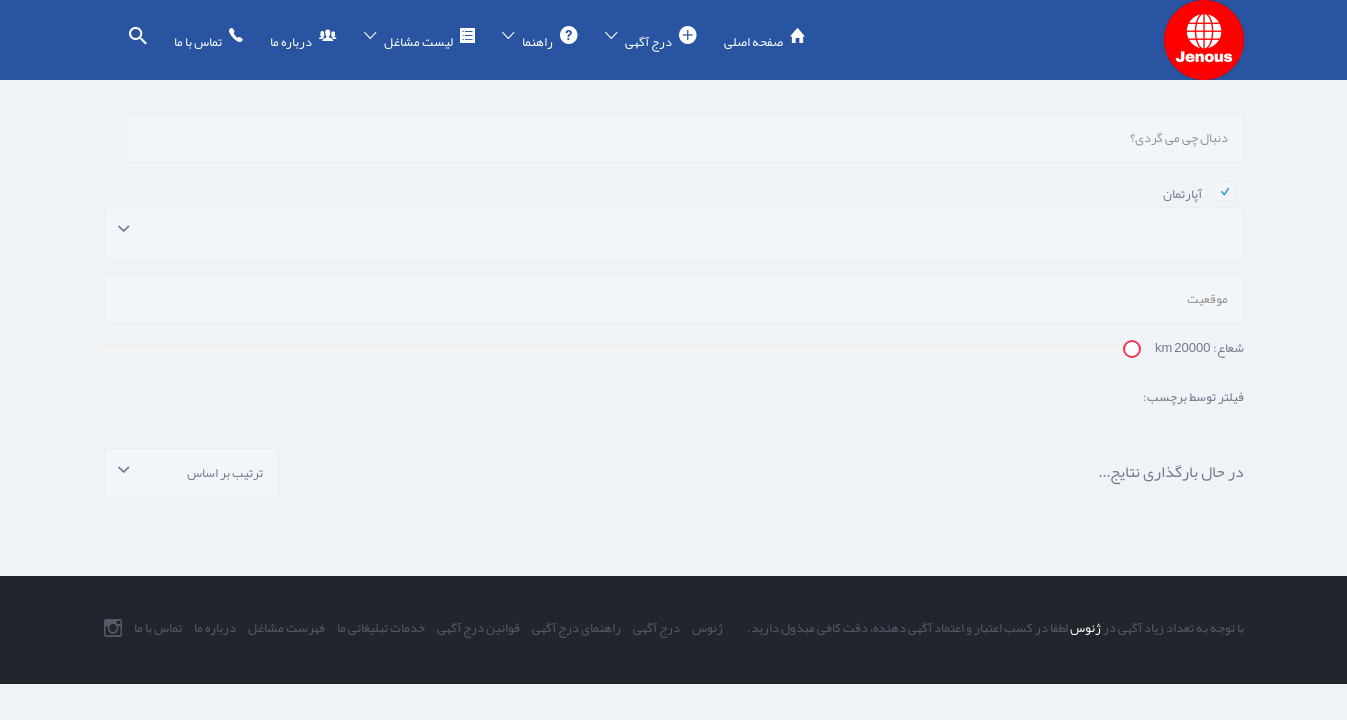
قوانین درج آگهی (478, 628)
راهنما (537, 42)
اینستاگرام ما (113, 628)
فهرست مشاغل (286, 628)
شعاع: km (1199, 348)
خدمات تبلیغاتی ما (381, 628)
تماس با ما (198, 42)
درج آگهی (648, 42)
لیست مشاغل (418, 42)
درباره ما (291, 42)
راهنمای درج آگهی (576, 628)
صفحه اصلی (753, 42)
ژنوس (1084, 628)
